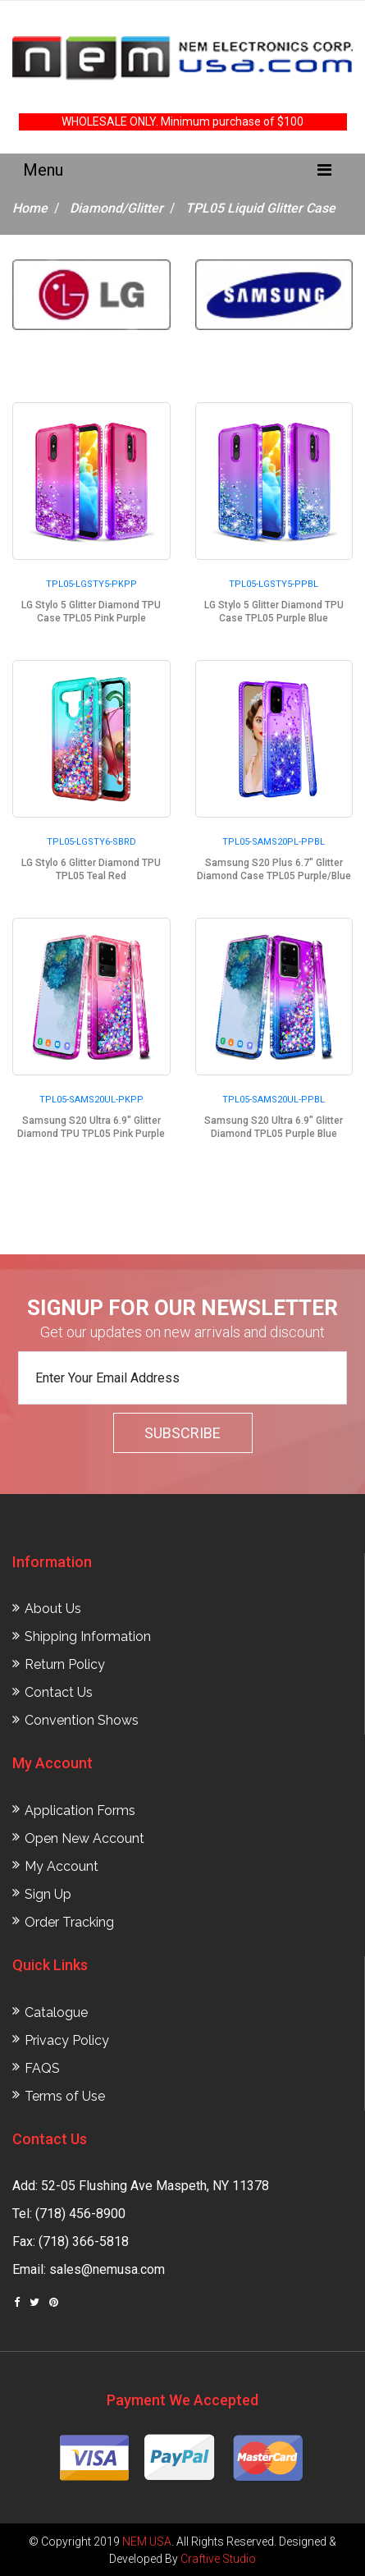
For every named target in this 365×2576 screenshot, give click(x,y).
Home (30, 208)
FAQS (42, 2068)
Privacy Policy (67, 2040)
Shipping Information (88, 1636)
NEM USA (146, 2541)
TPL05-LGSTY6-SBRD (91, 842)
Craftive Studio (218, 2558)
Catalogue (56, 2012)
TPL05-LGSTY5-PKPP (91, 584)
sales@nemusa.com (107, 2269)
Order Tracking (69, 1922)
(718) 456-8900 (80, 2213)
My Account (61, 1866)
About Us (53, 1608)
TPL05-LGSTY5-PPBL (273, 584)
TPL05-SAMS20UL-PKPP (91, 1099)
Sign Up (48, 1894)
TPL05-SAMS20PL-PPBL (273, 842)
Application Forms (80, 1810)
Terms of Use (65, 2096)
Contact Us (59, 1692)
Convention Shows (82, 1720)
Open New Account (84, 1838)
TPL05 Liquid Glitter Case (260, 208)
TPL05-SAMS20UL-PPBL (273, 1099)
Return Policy (65, 1664)
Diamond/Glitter (116, 208)
